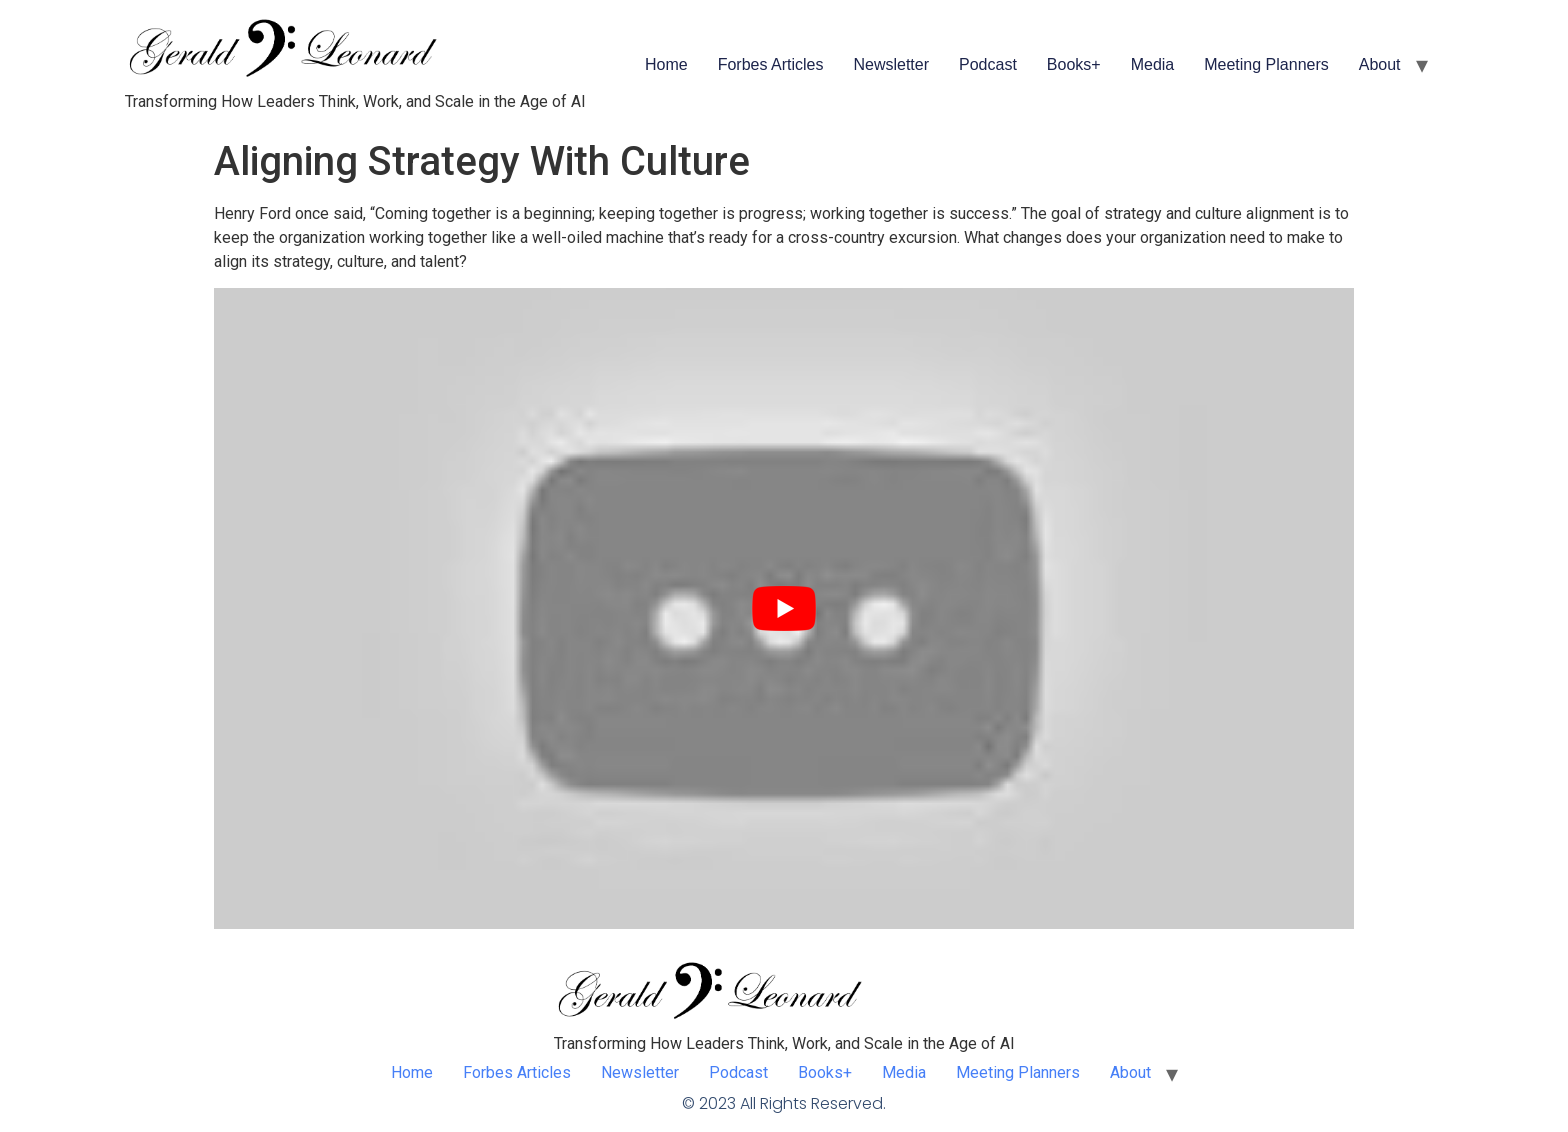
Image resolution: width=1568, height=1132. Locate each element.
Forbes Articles (771, 64)
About (1380, 64)
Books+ (1074, 64)
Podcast (988, 64)
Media (1153, 64)
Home (666, 64)
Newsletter (891, 64)
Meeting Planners (1266, 64)
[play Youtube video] (784, 608)
